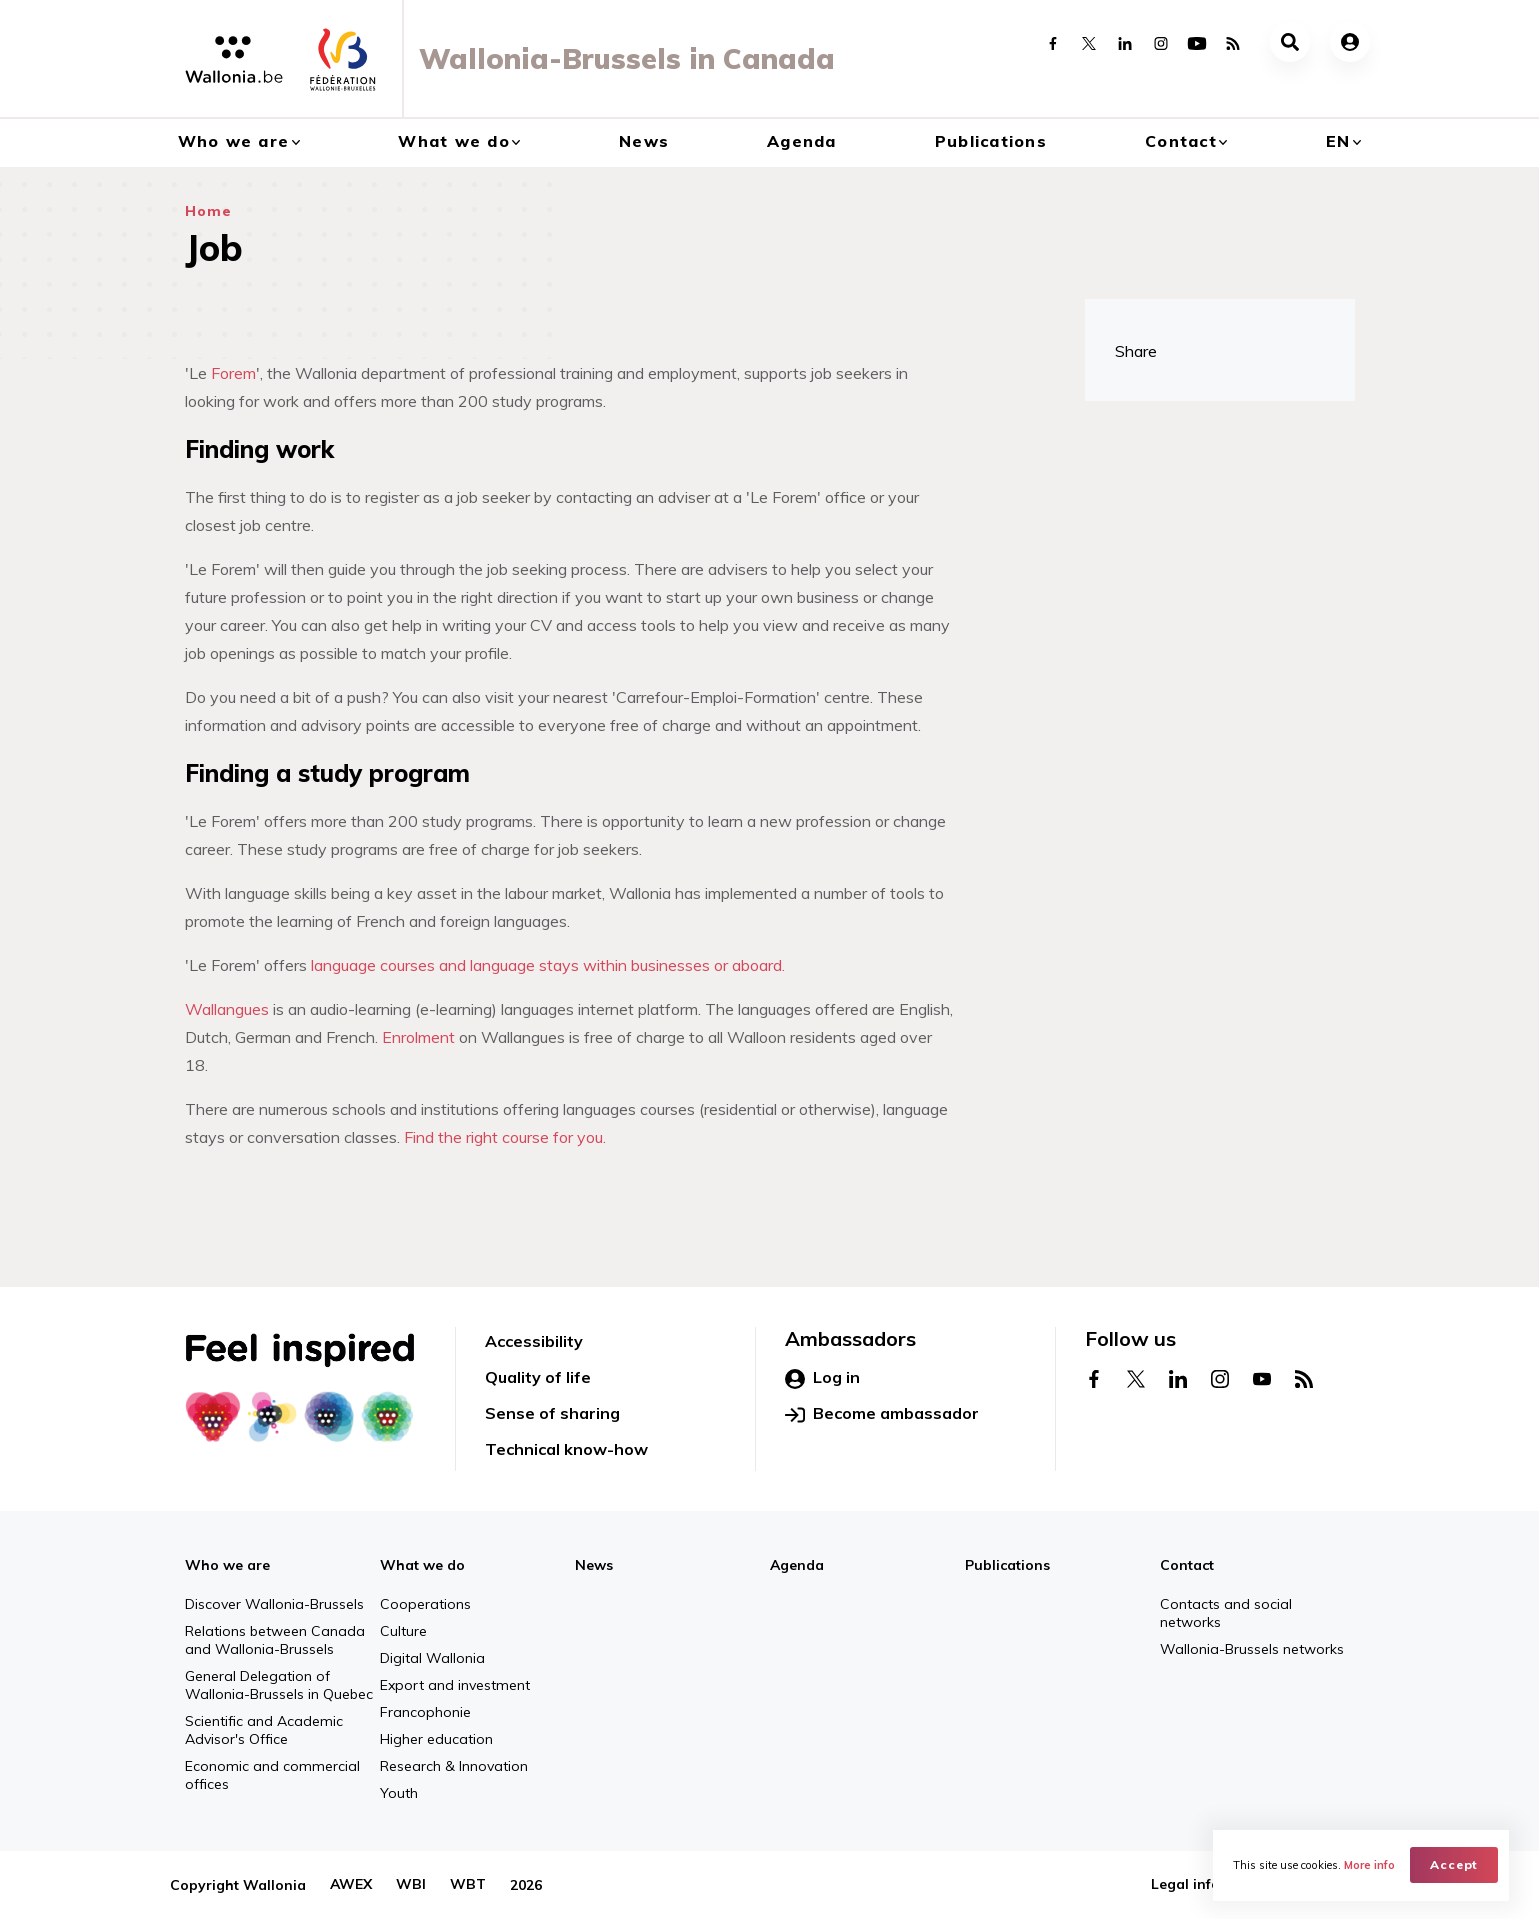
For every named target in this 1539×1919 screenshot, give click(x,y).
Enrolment (418, 1037)
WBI (411, 1885)
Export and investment (455, 1685)
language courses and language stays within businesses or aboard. (548, 965)
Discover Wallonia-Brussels (274, 1604)
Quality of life (538, 1377)
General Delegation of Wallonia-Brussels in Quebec (279, 1685)
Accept (1454, 1864)
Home (208, 211)
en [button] (1338, 141)
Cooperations (425, 1604)
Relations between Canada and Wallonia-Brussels (275, 1640)
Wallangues (227, 1009)
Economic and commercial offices (272, 1775)
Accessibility (534, 1341)
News (644, 141)
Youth (399, 1793)
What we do (454, 141)
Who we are (234, 141)
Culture (403, 1631)
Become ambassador (882, 1414)
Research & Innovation (454, 1766)
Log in (822, 1378)
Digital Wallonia (432, 1658)
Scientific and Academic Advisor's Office (264, 1730)
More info (1369, 1865)
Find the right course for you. (505, 1137)
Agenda (802, 141)
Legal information (1212, 1885)
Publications (991, 141)
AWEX (351, 1885)
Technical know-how (566, 1449)
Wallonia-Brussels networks (1252, 1649)
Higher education (436, 1739)
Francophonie (425, 1712)
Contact (1181, 141)
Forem (233, 373)
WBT (468, 1885)
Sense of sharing (552, 1413)
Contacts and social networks (1226, 1613)
